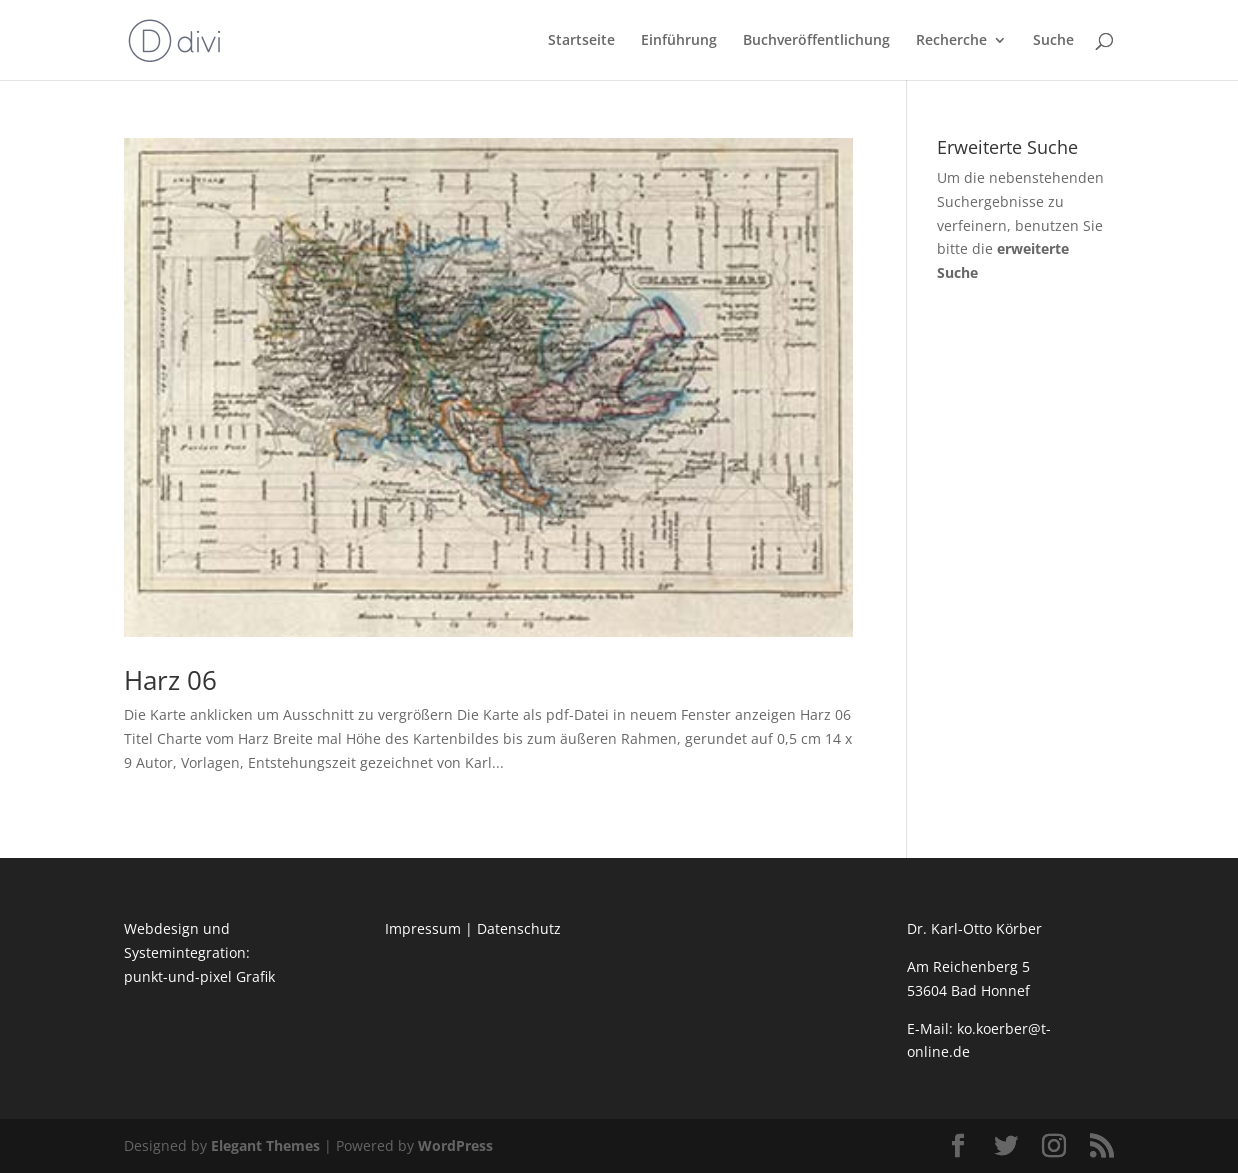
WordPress (455, 1145)
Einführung (679, 41)
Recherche (951, 41)
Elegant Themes (265, 1145)
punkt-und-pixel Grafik (199, 976)
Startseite (581, 41)
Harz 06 (170, 680)
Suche (1053, 41)
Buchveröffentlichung (816, 41)
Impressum (423, 928)
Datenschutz (519, 928)
